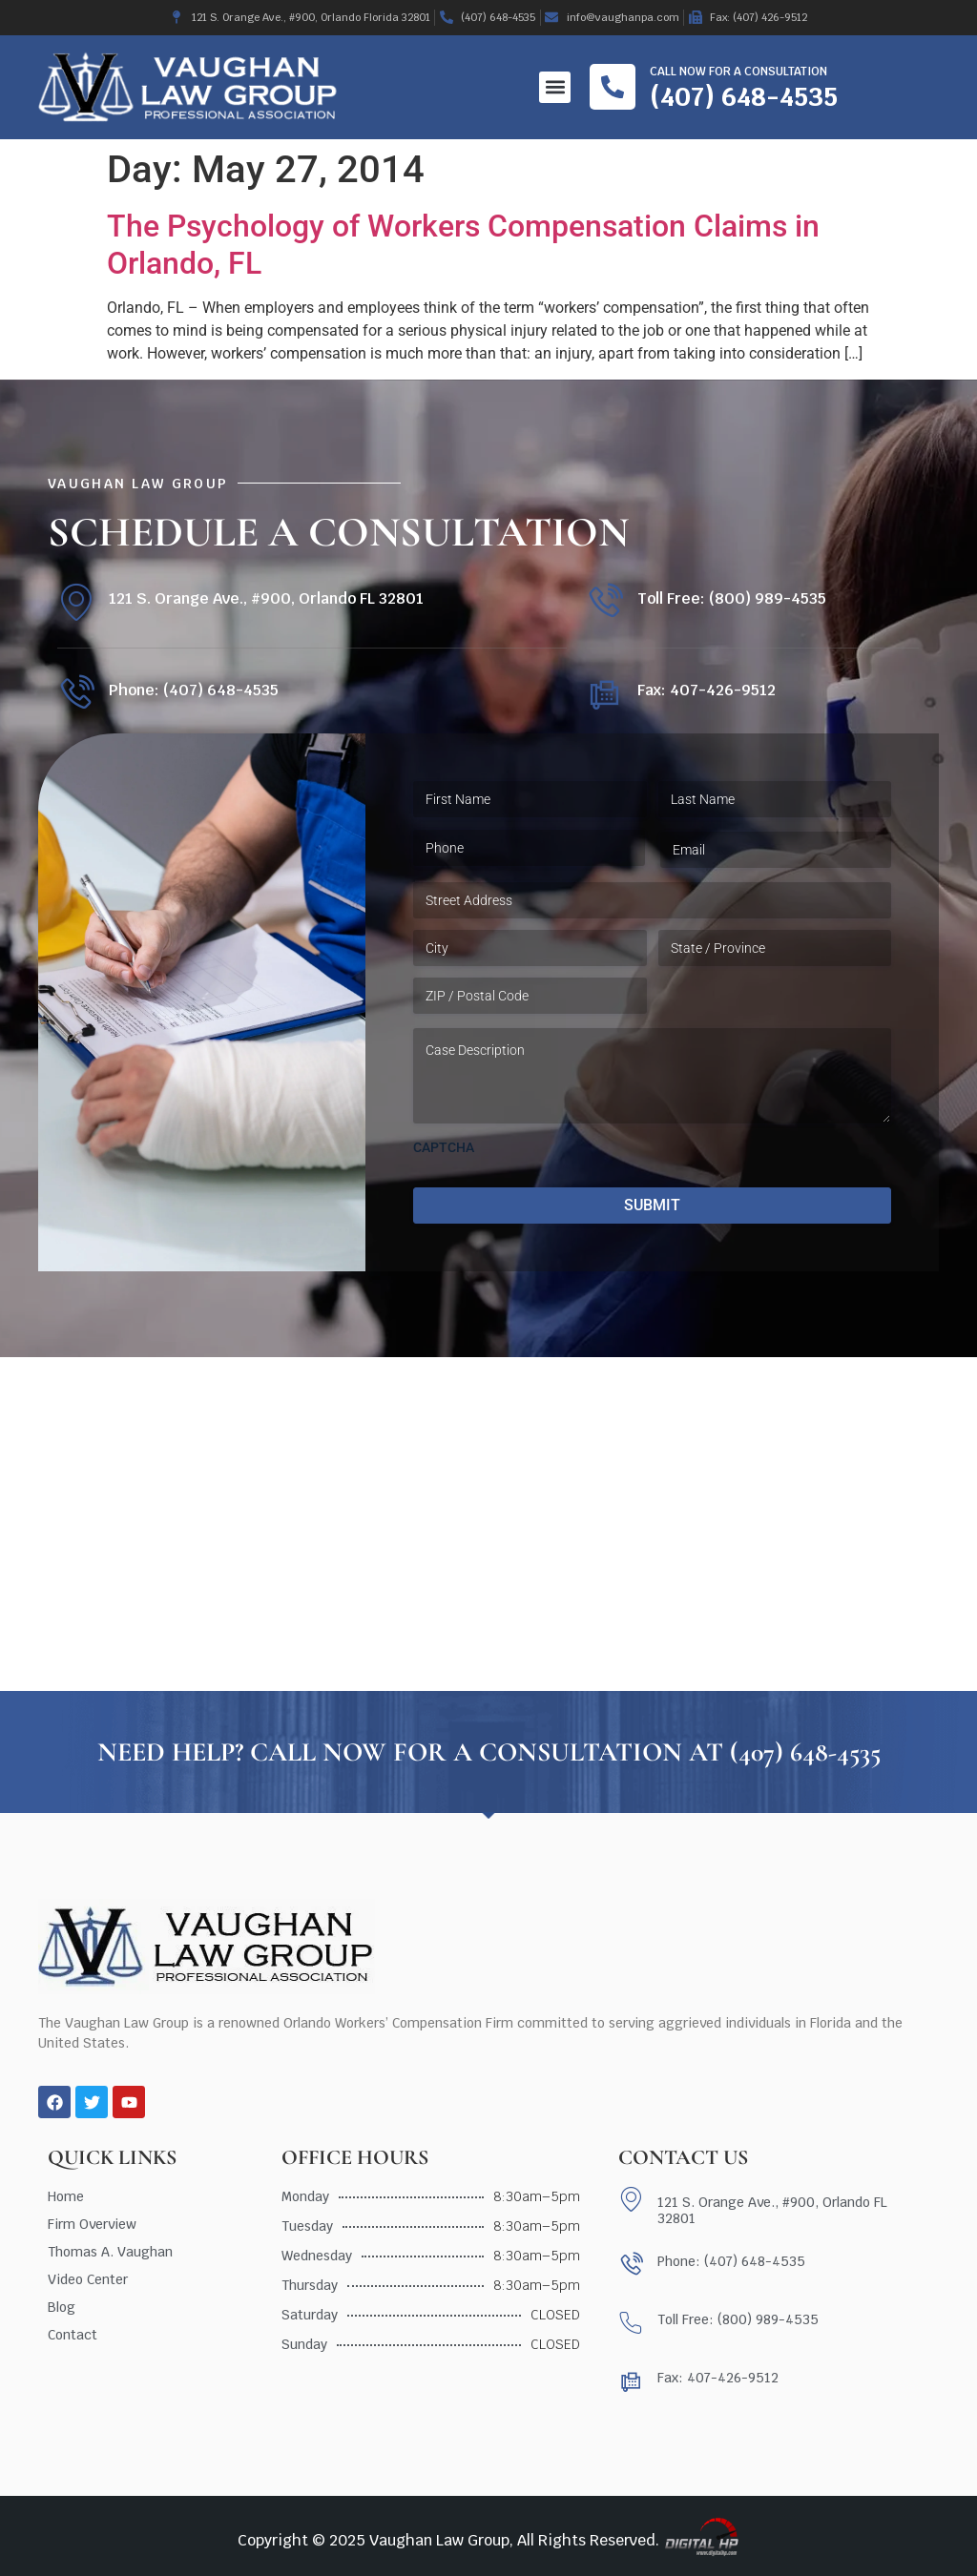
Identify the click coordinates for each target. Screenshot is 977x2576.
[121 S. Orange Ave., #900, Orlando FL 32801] (75, 602)
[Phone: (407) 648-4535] (75, 693)
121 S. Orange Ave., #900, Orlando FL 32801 (266, 598)
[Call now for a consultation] (612, 87)
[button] (555, 87)
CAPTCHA (443, 1147)
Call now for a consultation (738, 71)
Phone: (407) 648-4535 (194, 690)
